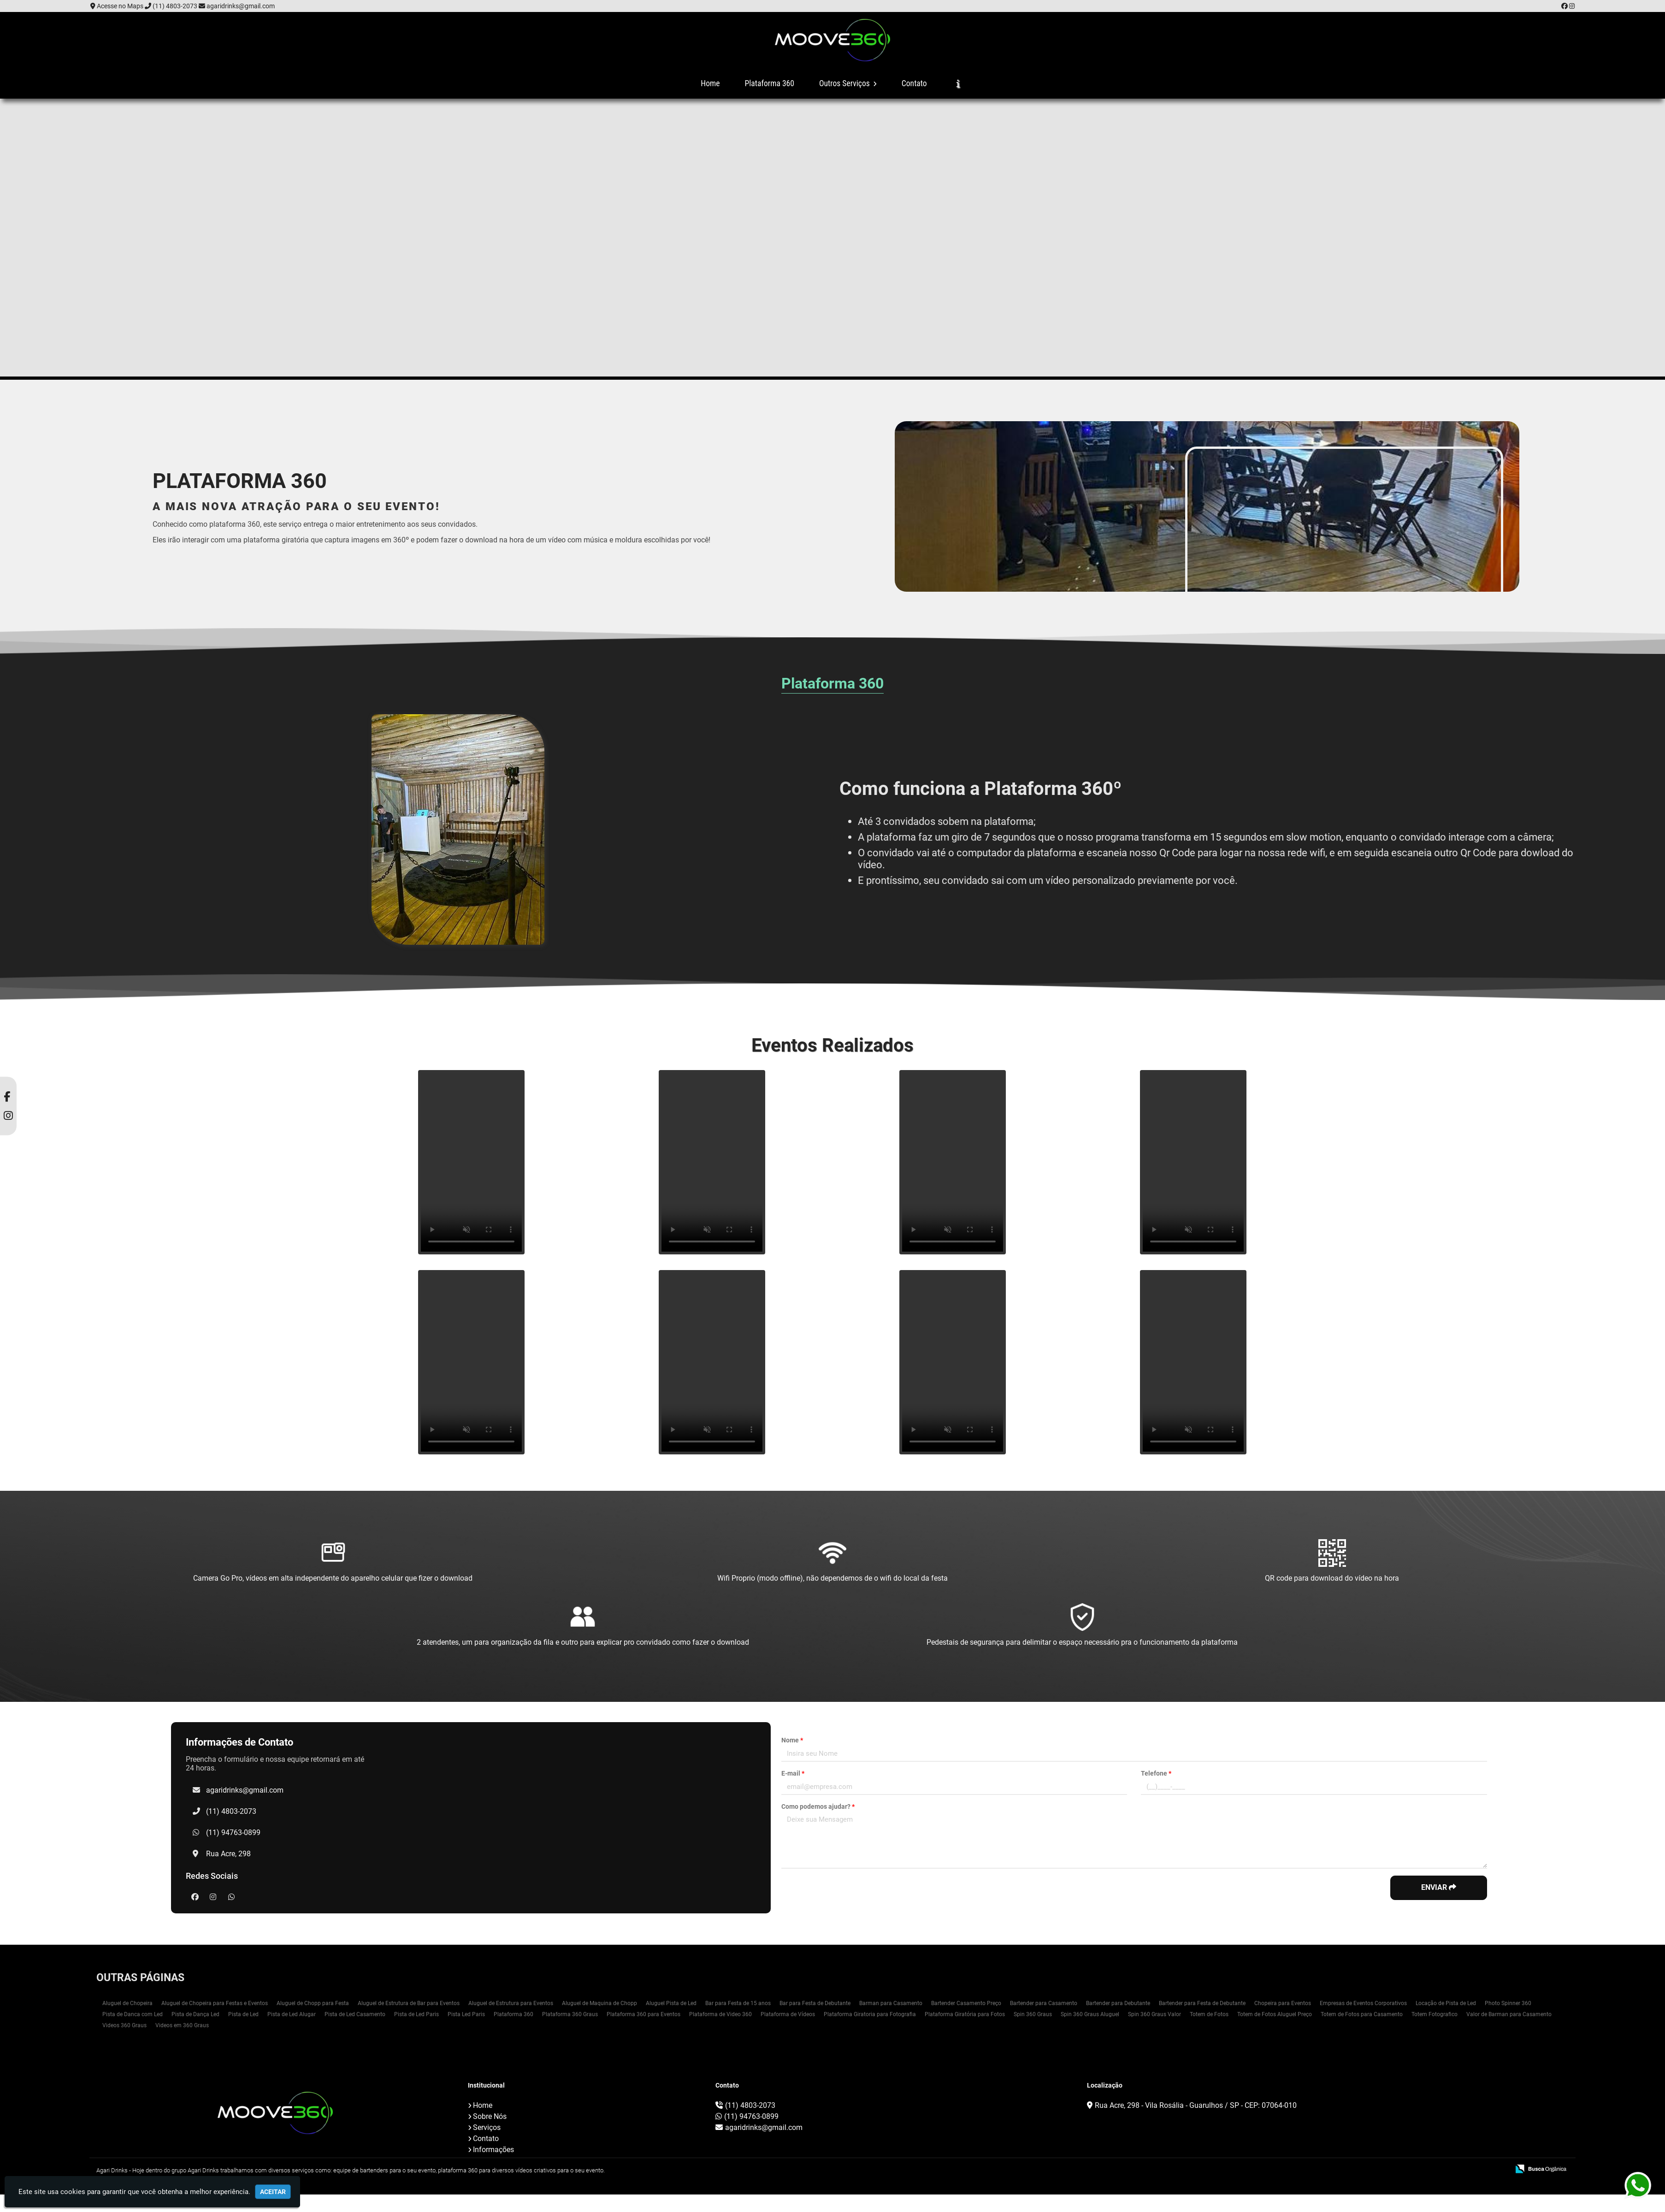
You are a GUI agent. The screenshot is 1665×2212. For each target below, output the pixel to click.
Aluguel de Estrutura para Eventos (510, 2003)
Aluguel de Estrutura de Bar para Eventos (409, 2003)
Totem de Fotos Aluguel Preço (1274, 2014)
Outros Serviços (848, 83)
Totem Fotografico (1434, 2014)
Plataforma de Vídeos (788, 2014)
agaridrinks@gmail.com (241, 6)
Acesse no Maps (120, 6)
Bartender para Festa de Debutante (1202, 2003)
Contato (914, 83)
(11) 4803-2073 (175, 6)
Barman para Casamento (890, 2003)
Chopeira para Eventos (1282, 2003)
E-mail (792, 1773)
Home (710, 83)
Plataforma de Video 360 (720, 2014)
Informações (493, 2149)
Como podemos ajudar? (818, 1806)
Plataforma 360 (769, 83)
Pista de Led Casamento (355, 2014)
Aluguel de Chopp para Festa (313, 2003)
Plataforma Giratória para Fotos (965, 2014)
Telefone (1156, 1773)
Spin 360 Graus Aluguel (1090, 2014)
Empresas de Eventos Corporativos (1363, 2003)
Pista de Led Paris (416, 2014)
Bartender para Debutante (1118, 2003)
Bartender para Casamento (1043, 2003)
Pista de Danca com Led (132, 2014)
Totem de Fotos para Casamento (1362, 2014)
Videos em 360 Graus (182, 2025)
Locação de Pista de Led (1446, 2003)
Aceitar (273, 2191)
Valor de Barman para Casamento (1509, 2014)
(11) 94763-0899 (233, 1832)
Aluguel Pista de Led (671, 2003)
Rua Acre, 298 (228, 1853)
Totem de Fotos (1209, 2014)
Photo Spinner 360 (1508, 2003)
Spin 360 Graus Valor (1154, 2014)
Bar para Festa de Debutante (814, 2003)
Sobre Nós (490, 2116)
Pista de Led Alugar (291, 2014)
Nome (792, 1740)
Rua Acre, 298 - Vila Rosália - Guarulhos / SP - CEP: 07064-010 (1196, 2105)
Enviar (1438, 1887)
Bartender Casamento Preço (966, 2003)
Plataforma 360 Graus (570, 2014)
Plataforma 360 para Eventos (643, 2014)
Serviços (487, 2127)
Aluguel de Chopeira (127, 2003)
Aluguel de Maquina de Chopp (599, 2003)
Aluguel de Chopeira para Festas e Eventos (214, 2003)
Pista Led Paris (466, 2014)
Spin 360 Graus (1033, 2014)
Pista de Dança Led (195, 2014)
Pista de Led (243, 2014)
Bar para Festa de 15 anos (738, 2003)
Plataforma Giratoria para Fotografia (870, 2014)
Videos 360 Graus (124, 2025)
